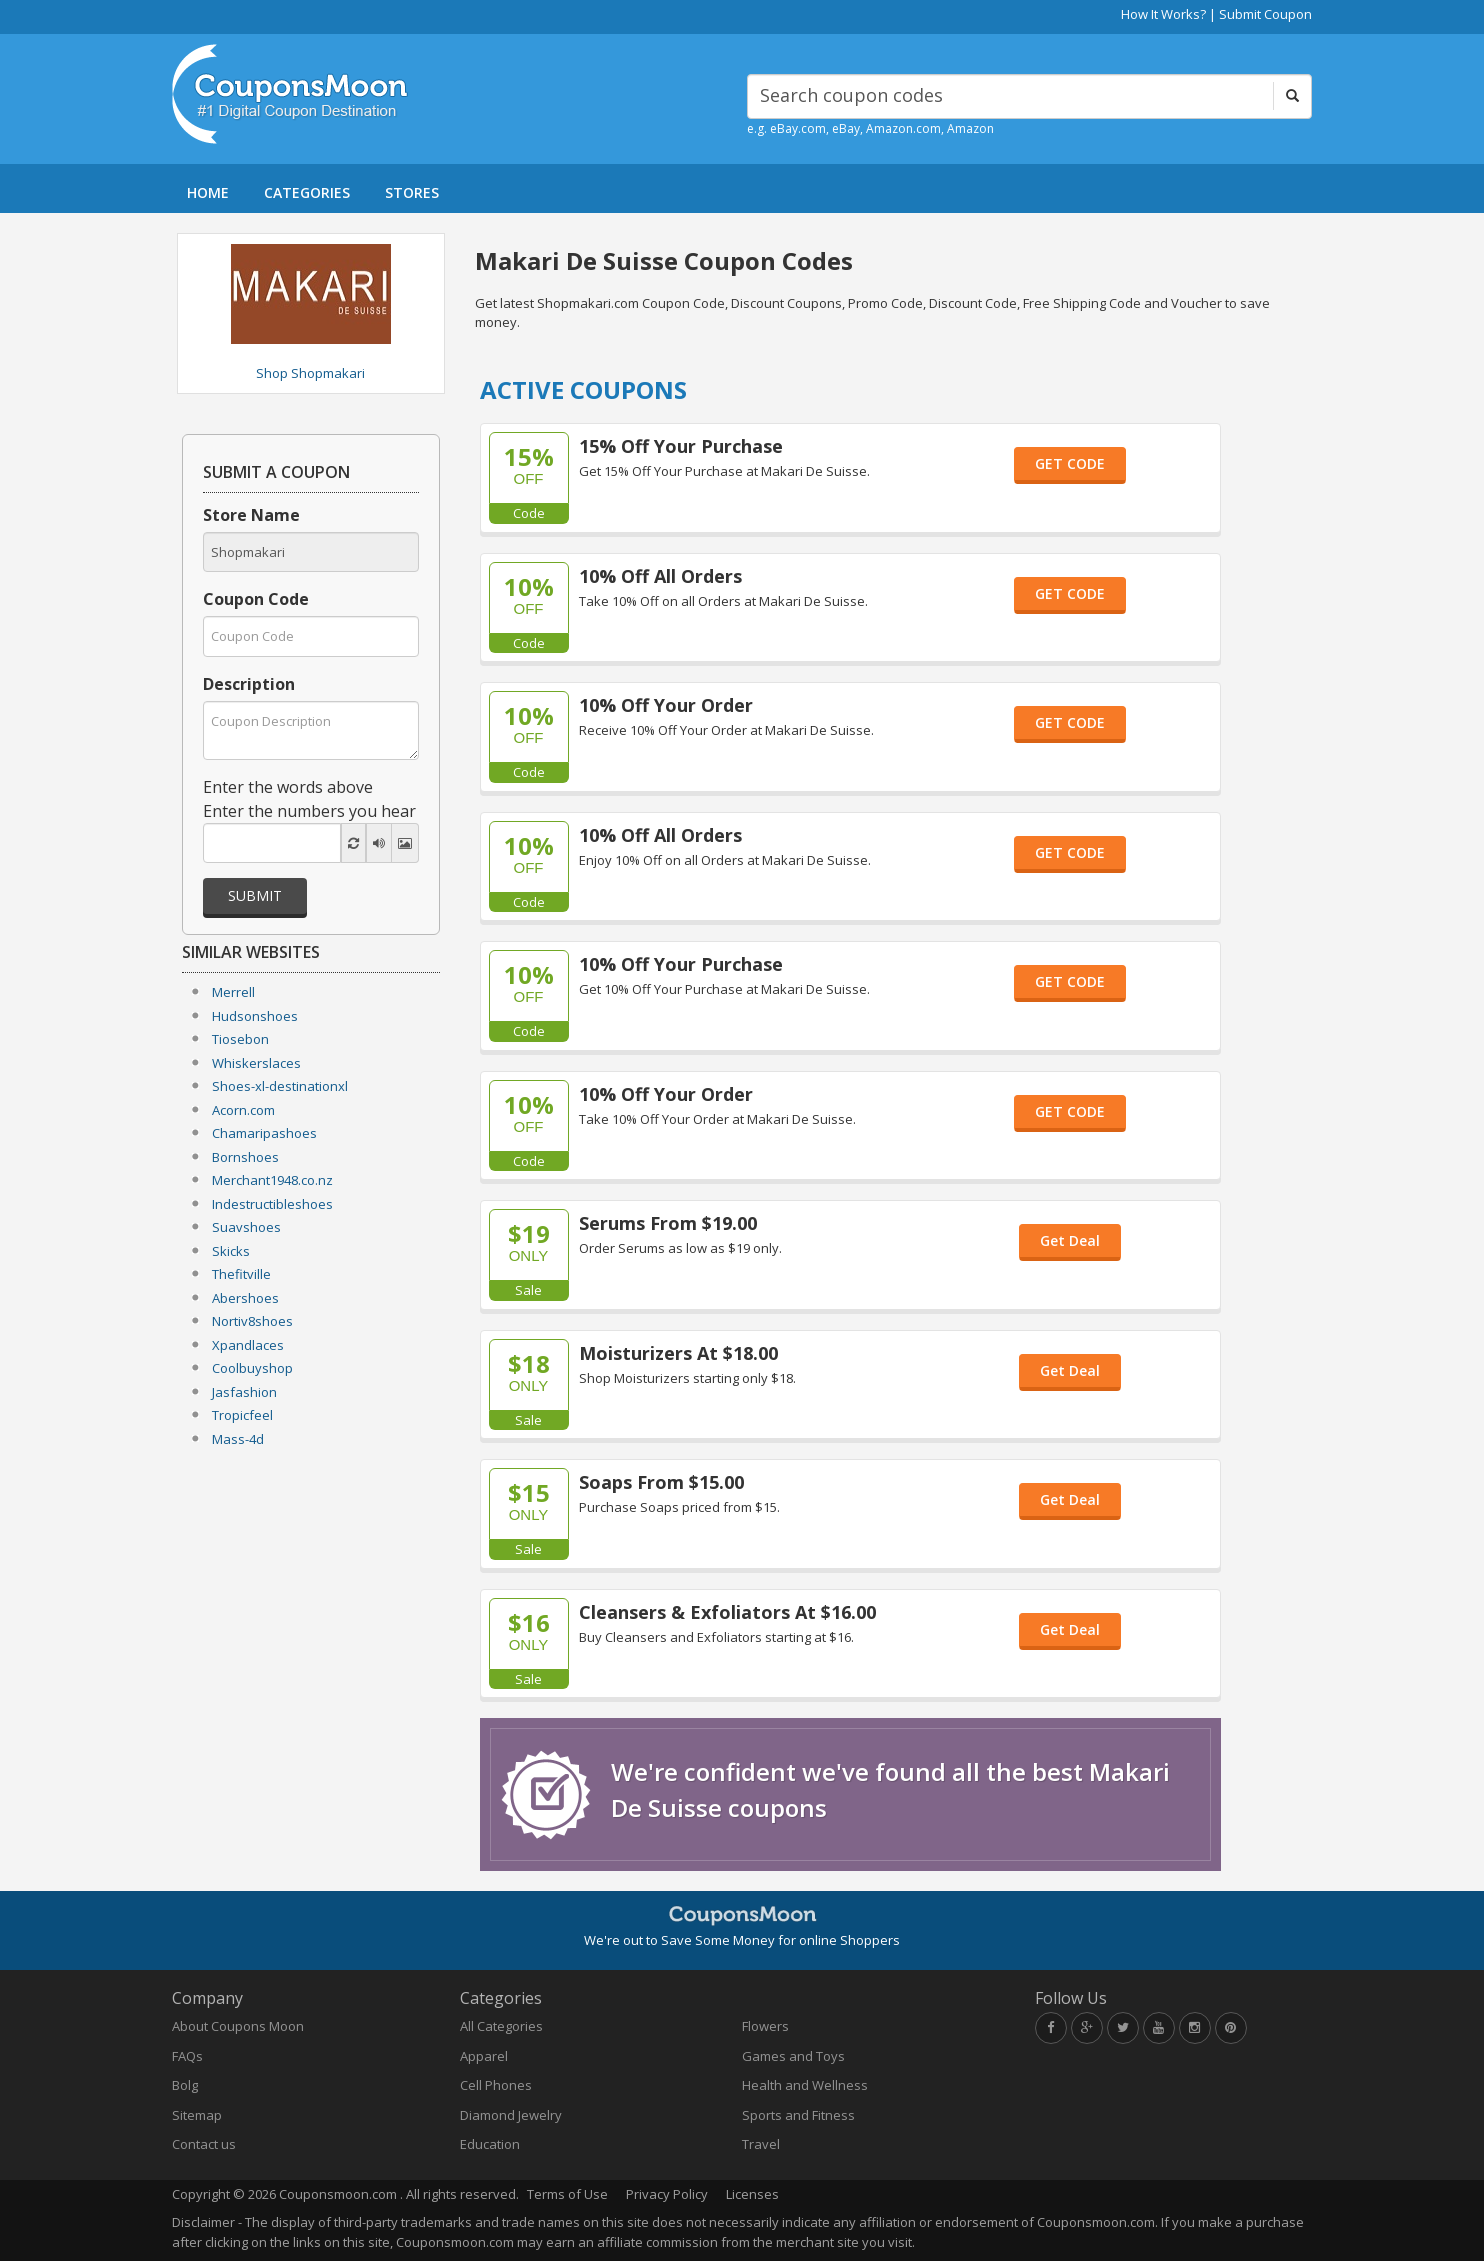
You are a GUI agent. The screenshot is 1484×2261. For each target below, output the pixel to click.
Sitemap (197, 2115)
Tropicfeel (242, 1415)
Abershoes (245, 1298)
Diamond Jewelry (511, 2115)
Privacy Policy (667, 2194)
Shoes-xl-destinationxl (280, 1086)
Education (490, 2144)
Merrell (233, 992)
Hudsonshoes (255, 1016)
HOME (208, 192)
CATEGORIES (307, 192)
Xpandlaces (248, 1345)
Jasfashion (244, 1392)
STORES (412, 192)
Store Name (251, 515)
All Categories (501, 2026)
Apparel (484, 2056)
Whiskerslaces (256, 1063)
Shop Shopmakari (310, 373)
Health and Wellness (805, 2085)
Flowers (765, 2026)
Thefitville (241, 1274)
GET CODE (1070, 463)
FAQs (187, 2056)
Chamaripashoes (264, 1133)
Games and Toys (793, 2056)
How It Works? (1163, 14)
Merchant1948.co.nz (272, 1180)
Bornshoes (245, 1157)
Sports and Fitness (798, 2115)
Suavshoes (246, 1227)
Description (249, 684)
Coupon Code (256, 599)
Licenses (752, 2194)
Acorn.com (243, 1110)
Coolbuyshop (252, 1368)
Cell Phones (496, 2085)
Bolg (185, 2085)
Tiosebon (240, 1039)
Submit (255, 895)
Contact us (204, 2144)
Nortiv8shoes (252, 1321)
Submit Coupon (1265, 14)
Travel (761, 2144)
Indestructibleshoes (272, 1204)
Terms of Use (567, 2194)
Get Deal (1070, 1240)
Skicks (231, 1251)
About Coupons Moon (238, 2026)
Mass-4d (238, 1439)
